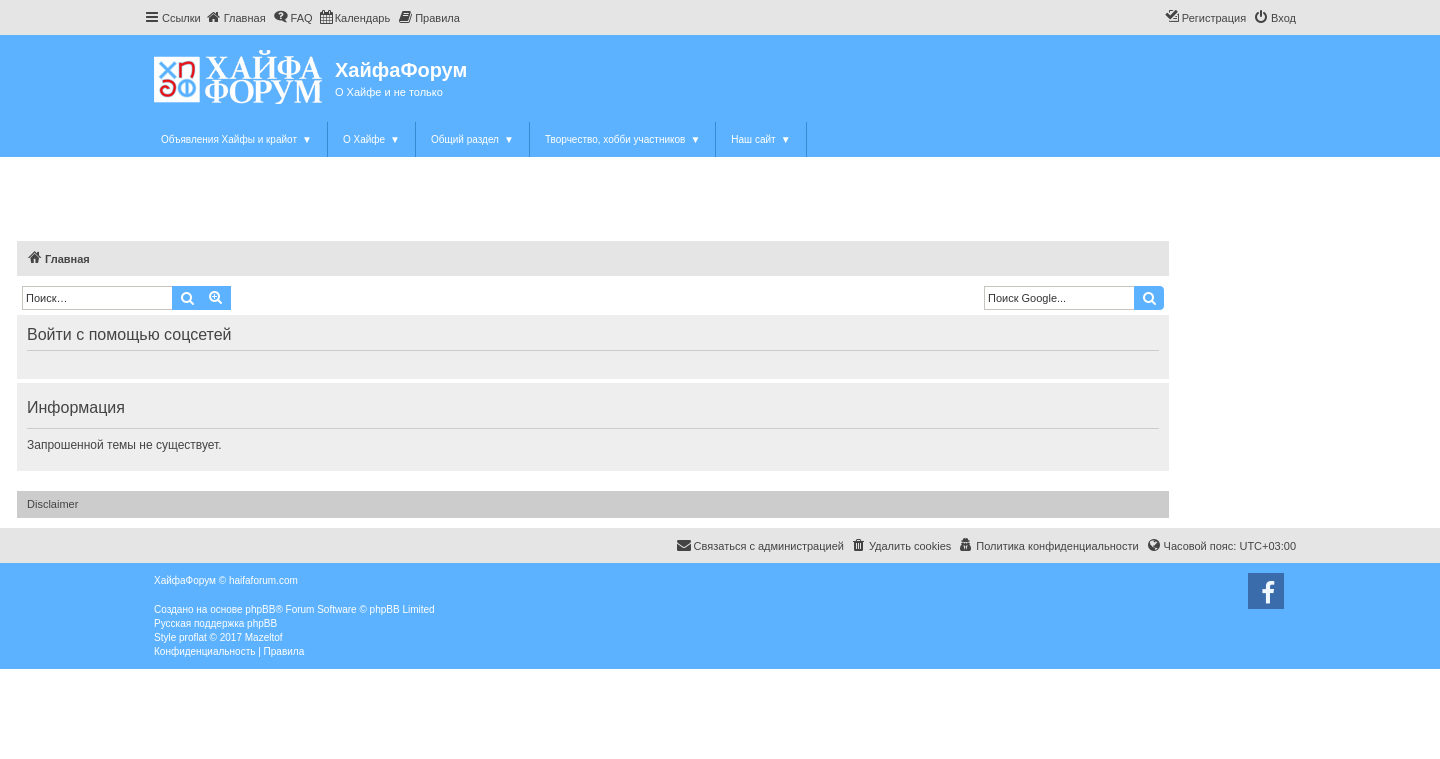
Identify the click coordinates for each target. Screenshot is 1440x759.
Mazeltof (264, 637)
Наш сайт (760, 139)
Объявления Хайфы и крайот (236, 139)
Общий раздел (472, 139)
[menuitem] (236, 18)
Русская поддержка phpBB (215, 623)
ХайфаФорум (401, 70)
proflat (193, 637)
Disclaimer (52, 504)
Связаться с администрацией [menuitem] (760, 545)
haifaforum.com (263, 580)
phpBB (260, 609)
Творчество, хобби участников (622, 139)
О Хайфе (371, 139)
